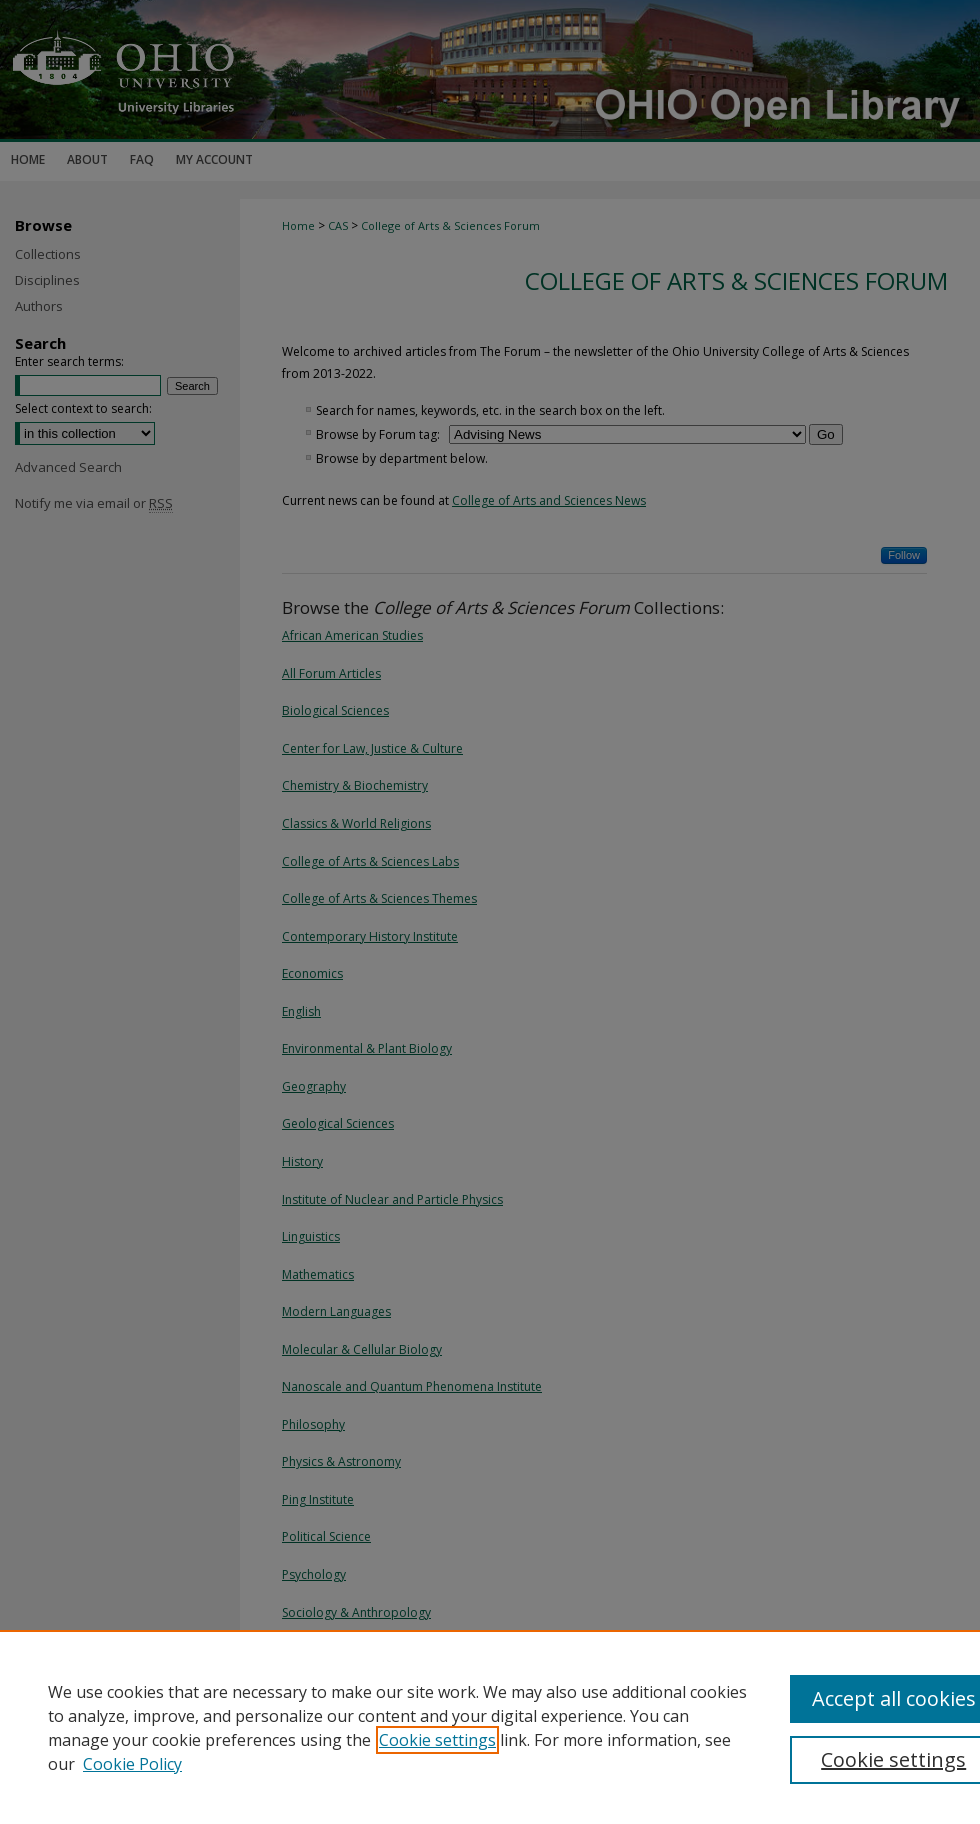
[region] (490, 1727)
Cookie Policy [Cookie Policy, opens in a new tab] (132, 1764)
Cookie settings (437, 1740)
